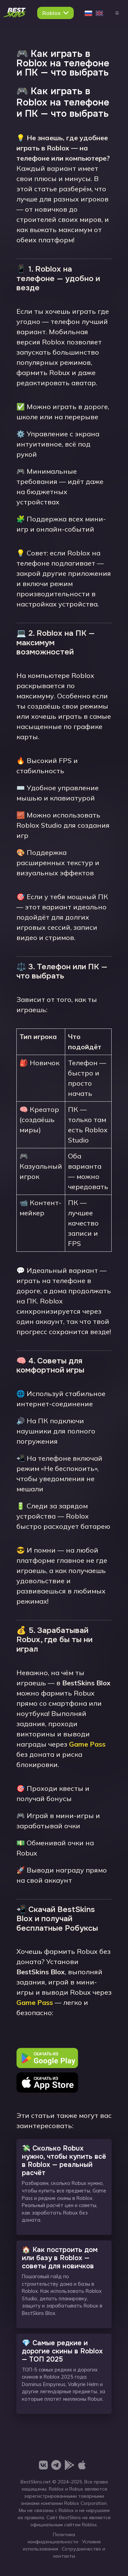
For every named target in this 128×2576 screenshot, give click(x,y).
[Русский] (88, 12)
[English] (99, 12)
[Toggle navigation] (117, 13)
